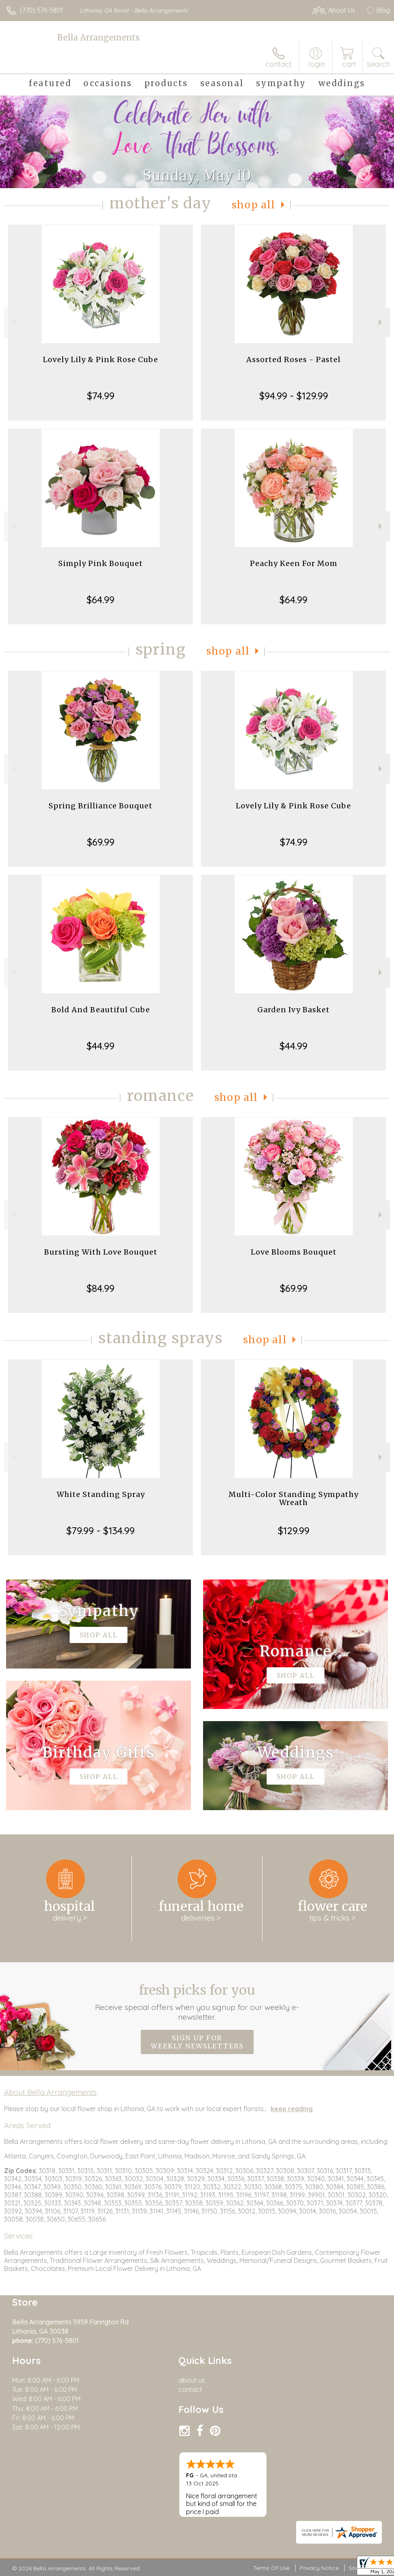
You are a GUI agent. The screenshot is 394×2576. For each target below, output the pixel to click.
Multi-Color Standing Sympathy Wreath (293, 1498)
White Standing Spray (101, 1494)
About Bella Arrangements (50, 2092)
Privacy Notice (319, 2568)
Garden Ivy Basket (293, 1009)
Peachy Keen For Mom (293, 563)
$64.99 (100, 600)
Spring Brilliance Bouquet (101, 805)
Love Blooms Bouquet (294, 1252)
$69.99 (100, 842)
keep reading (292, 2109)
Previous (12, 322)
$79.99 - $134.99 (100, 1530)
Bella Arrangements (98, 37)
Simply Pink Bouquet (100, 563)
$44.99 (100, 1046)
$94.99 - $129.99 (293, 396)
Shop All (253, 205)
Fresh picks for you (197, 2002)
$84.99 (100, 1288)
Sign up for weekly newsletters (197, 2042)
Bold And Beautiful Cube (100, 1009)
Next (381, 322)
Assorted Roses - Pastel (293, 359)
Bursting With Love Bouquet (100, 1252)
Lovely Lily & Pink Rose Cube (100, 359)
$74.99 (100, 396)
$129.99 (293, 1530)
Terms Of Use (271, 2568)
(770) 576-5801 (41, 10)
